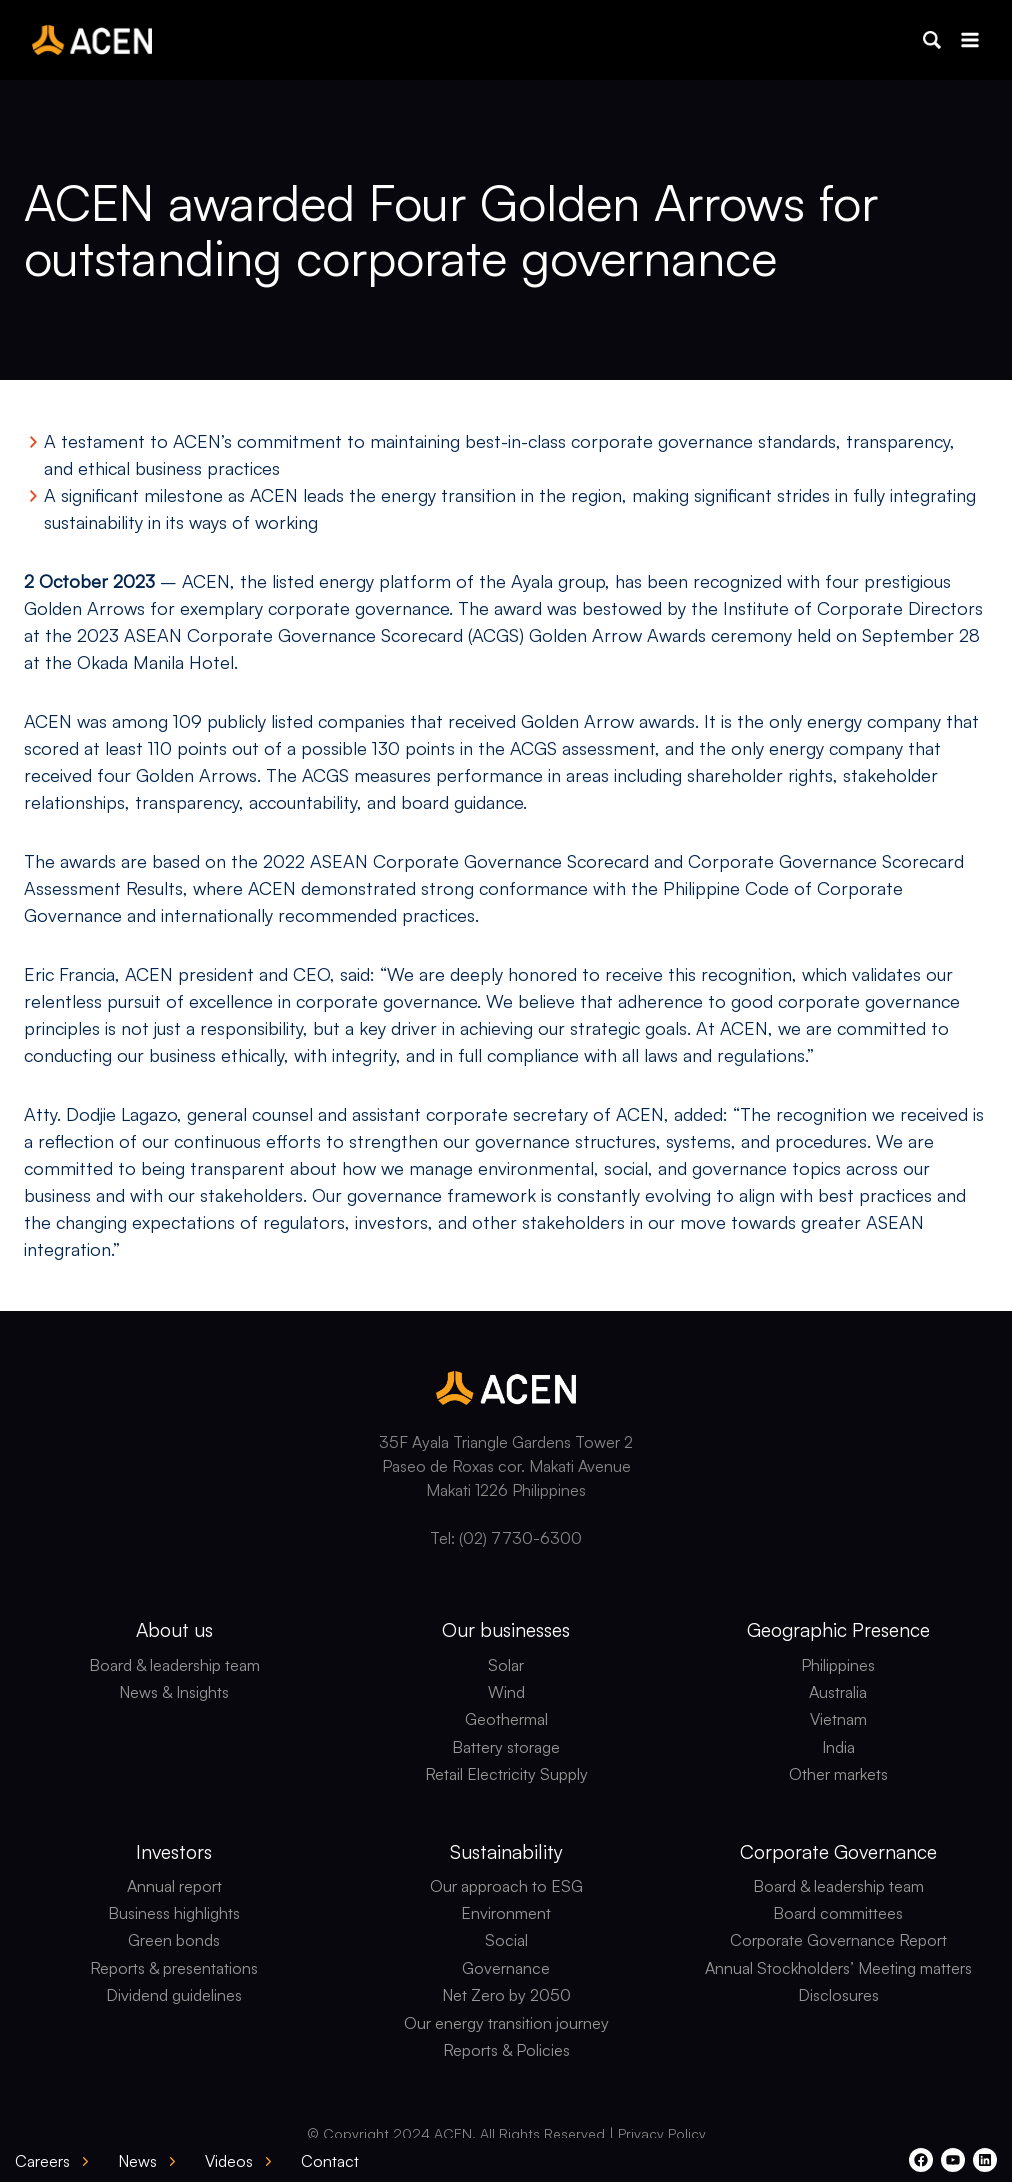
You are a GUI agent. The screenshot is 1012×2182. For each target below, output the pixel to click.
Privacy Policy (662, 2133)
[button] (932, 40)
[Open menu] (969, 39)
